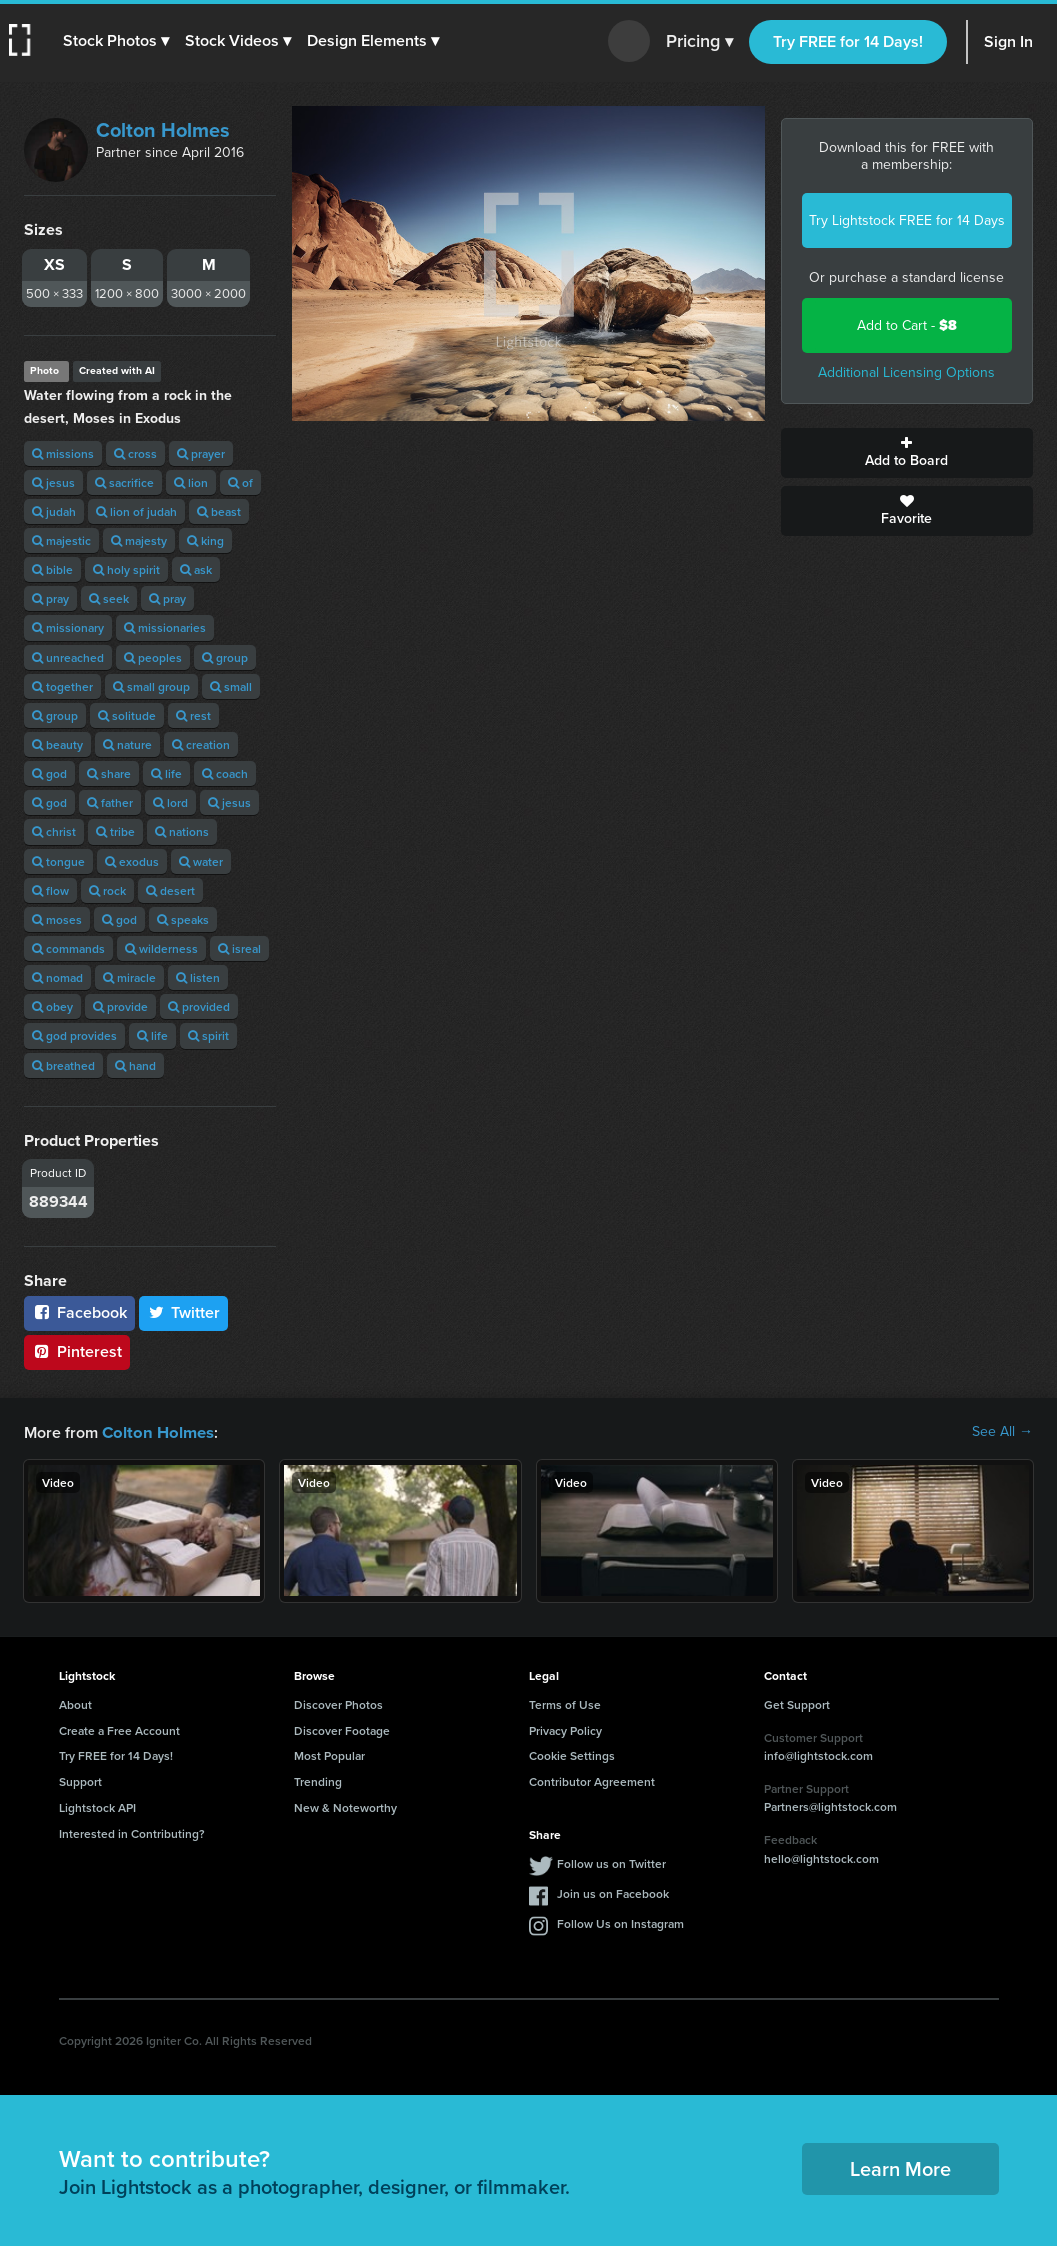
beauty (57, 744)
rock (107, 890)
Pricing (699, 42)
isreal (239, 948)
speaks (183, 919)
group (225, 657)
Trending (318, 1780)
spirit (208, 1035)
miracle (129, 977)
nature (127, 744)
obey (52, 1006)
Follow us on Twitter (611, 1862)
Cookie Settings (572, 1754)
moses (57, 919)
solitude (127, 715)
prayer (201, 453)
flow (50, 890)
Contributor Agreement (592, 1780)
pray (50, 598)
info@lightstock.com (818, 1754)
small (231, 686)
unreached (68, 657)
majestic (61, 540)
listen (198, 977)
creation (201, 744)
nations (182, 831)
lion (191, 482)
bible (52, 569)
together (62, 686)
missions (63, 453)
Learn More (900, 2167)
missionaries (165, 627)
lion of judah (136, 511)
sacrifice (124, 482)
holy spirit (126, 569)
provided (199, 1006)
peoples (153, 657)
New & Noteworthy (345, 1806)
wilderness (161, 948)
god (49, 773)
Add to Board (907, 453)
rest (193, 715)
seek (109, 598)
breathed (63, 1065)
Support (80, 1780)
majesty (139, 540)
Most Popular (329, 1754)
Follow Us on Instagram (620, 1922)
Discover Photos (338, 1703)
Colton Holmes (163, 130)
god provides (74, 1035)
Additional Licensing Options (906, 372)
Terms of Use (565, 1703)
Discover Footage (342, 1729)
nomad (57, 977)
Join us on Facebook (613, 1892)
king (205, 540)
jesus (53, 482)
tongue (58, 861)
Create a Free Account (119, 1729)
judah (54, 511)
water (201, 861)
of (240, 482)
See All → (1002, 1432)
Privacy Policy (565, 1729)
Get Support (797, 1703)
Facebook (79, 1312)
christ (54, 831)
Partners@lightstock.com (830, 1805)
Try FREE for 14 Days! (848, 41)
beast (219, 511)
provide (120, 1006)
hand (135, 1065)
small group (151, 686)
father (110, 802)
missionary (68, 627)
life (166, 773)
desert (170, 890)
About (75, 1703)
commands (68, 948)
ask (196, 569)
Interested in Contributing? (132, 1832)
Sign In (1008, 41)
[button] (117, 41)
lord (170, 802)
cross (135, 453)
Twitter (184, 1312)
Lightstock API (97, 1806)
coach (225, 773)
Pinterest (77, 1351)
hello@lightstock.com (821, 1857)
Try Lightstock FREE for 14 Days (907, 220)
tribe (115, 831)
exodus (132, 861)
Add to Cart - (907, 325)
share (109, 773)
